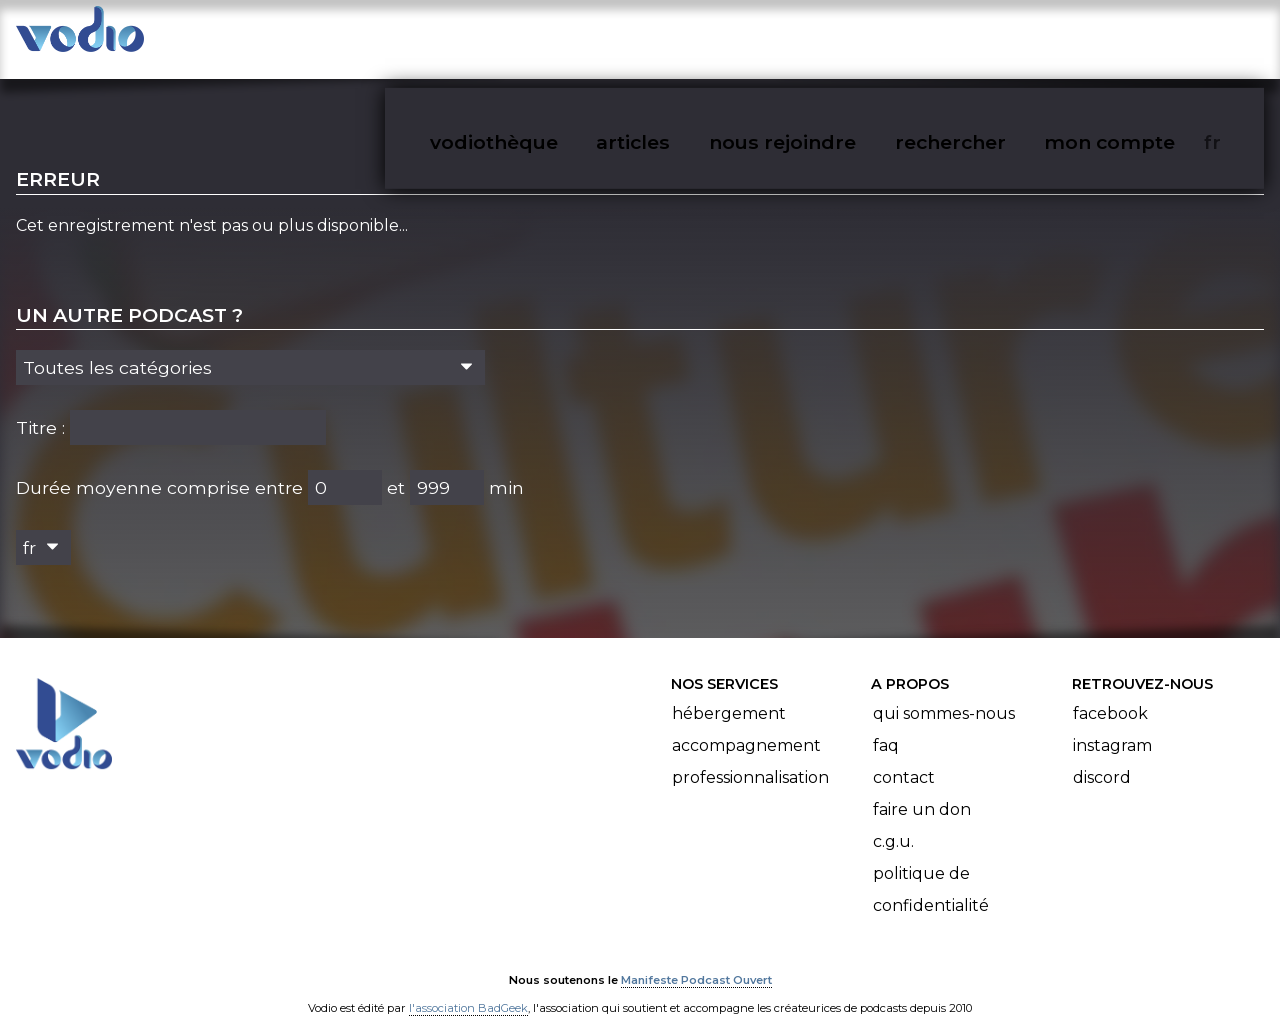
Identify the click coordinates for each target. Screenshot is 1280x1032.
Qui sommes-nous (944, 694)
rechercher (986, 36)
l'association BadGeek (468, 988)
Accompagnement (746, 726)
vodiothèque (542, 36)
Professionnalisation (750, 758)
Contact (904, 758)
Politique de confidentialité (931, 870)
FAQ (886, 726)
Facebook (1110, 694)
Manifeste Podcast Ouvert (696, 960)
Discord (1102, 758)
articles (678, 36)
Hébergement (729, 694)
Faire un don (922, 790)
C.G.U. (893, 822)
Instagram (1112, 726)
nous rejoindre (823, 36)
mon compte (1142, 36)
